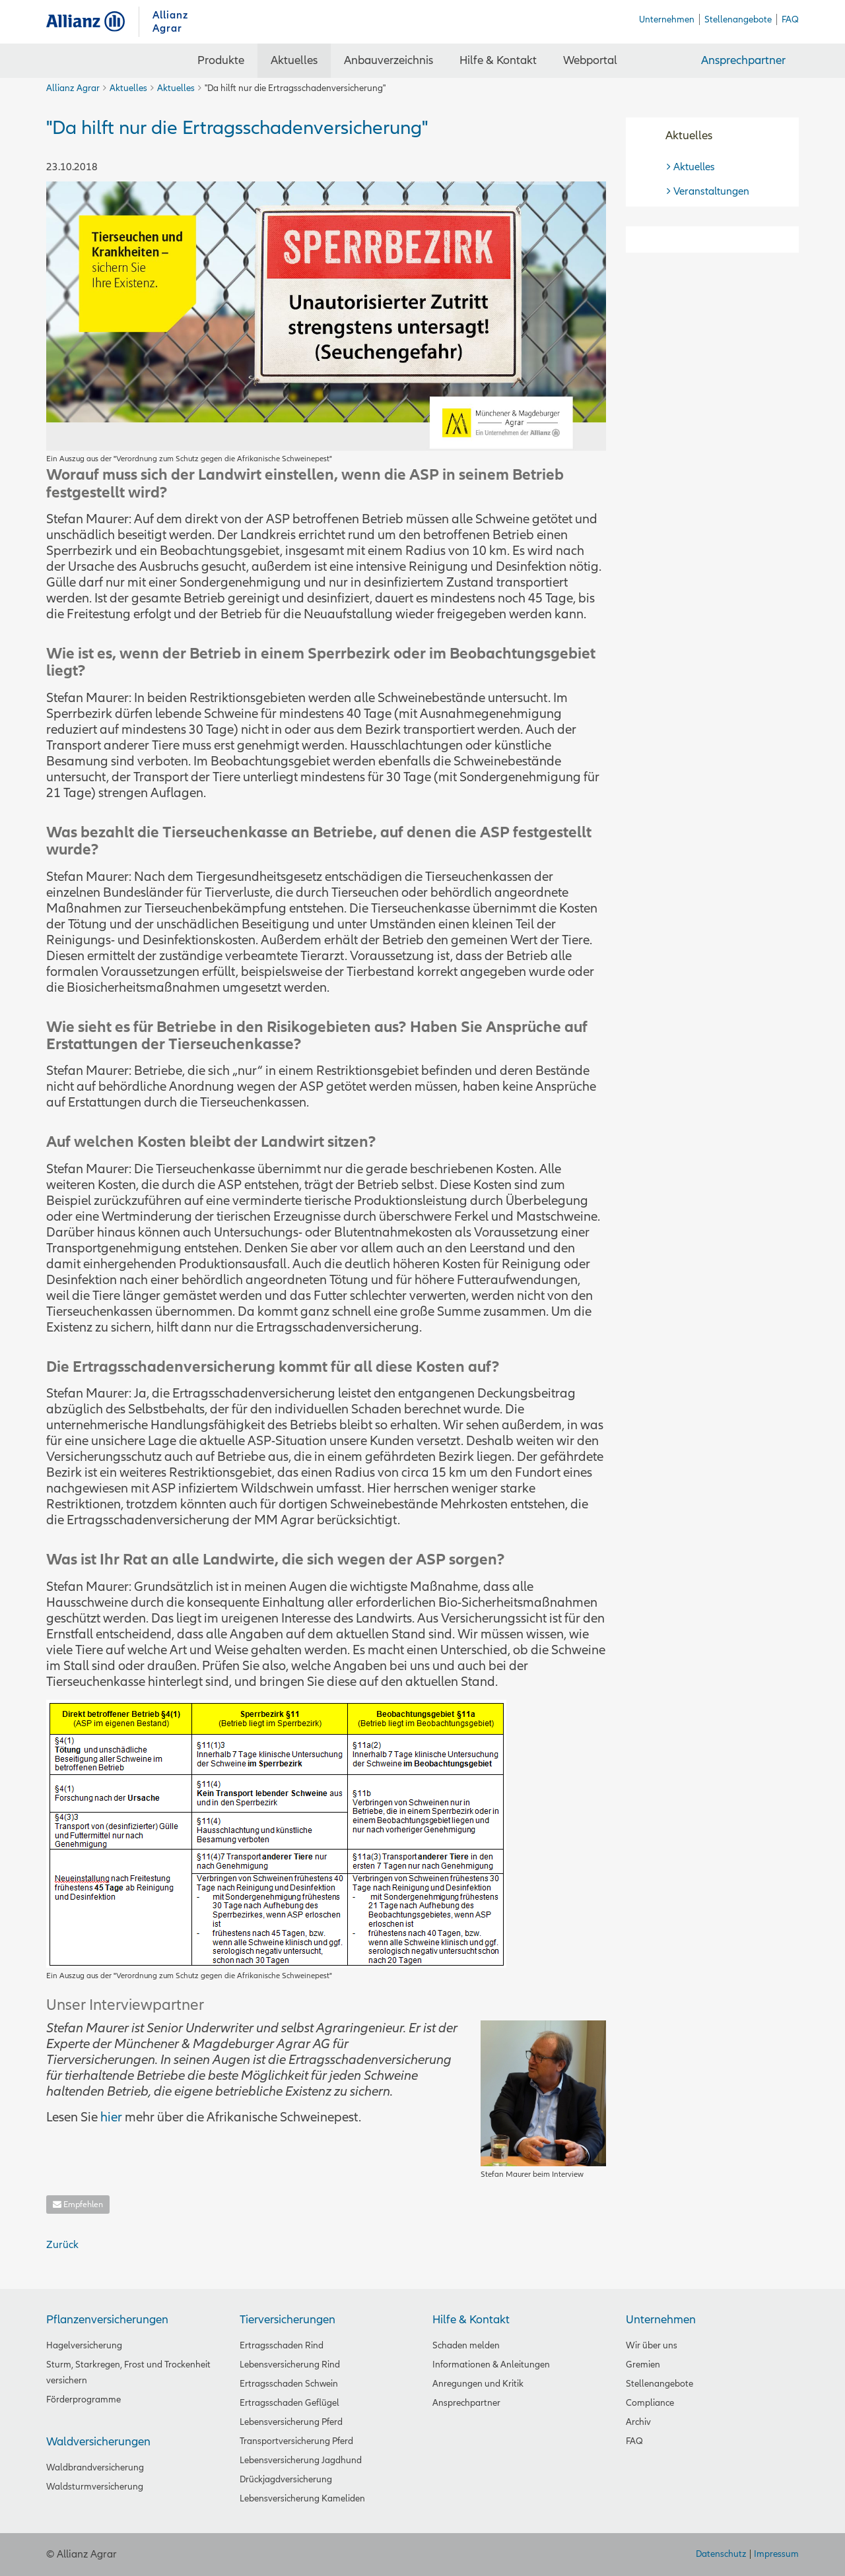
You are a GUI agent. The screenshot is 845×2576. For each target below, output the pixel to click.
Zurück (62, 2244)
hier (111, 2117)
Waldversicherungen (98, 2442)
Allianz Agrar (92, 21)
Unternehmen (661, 2320)
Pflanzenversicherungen (107, 2320)
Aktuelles (128, 88)
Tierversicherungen (287, 2320)
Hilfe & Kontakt (471, 2320)
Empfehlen (78, 2204)
